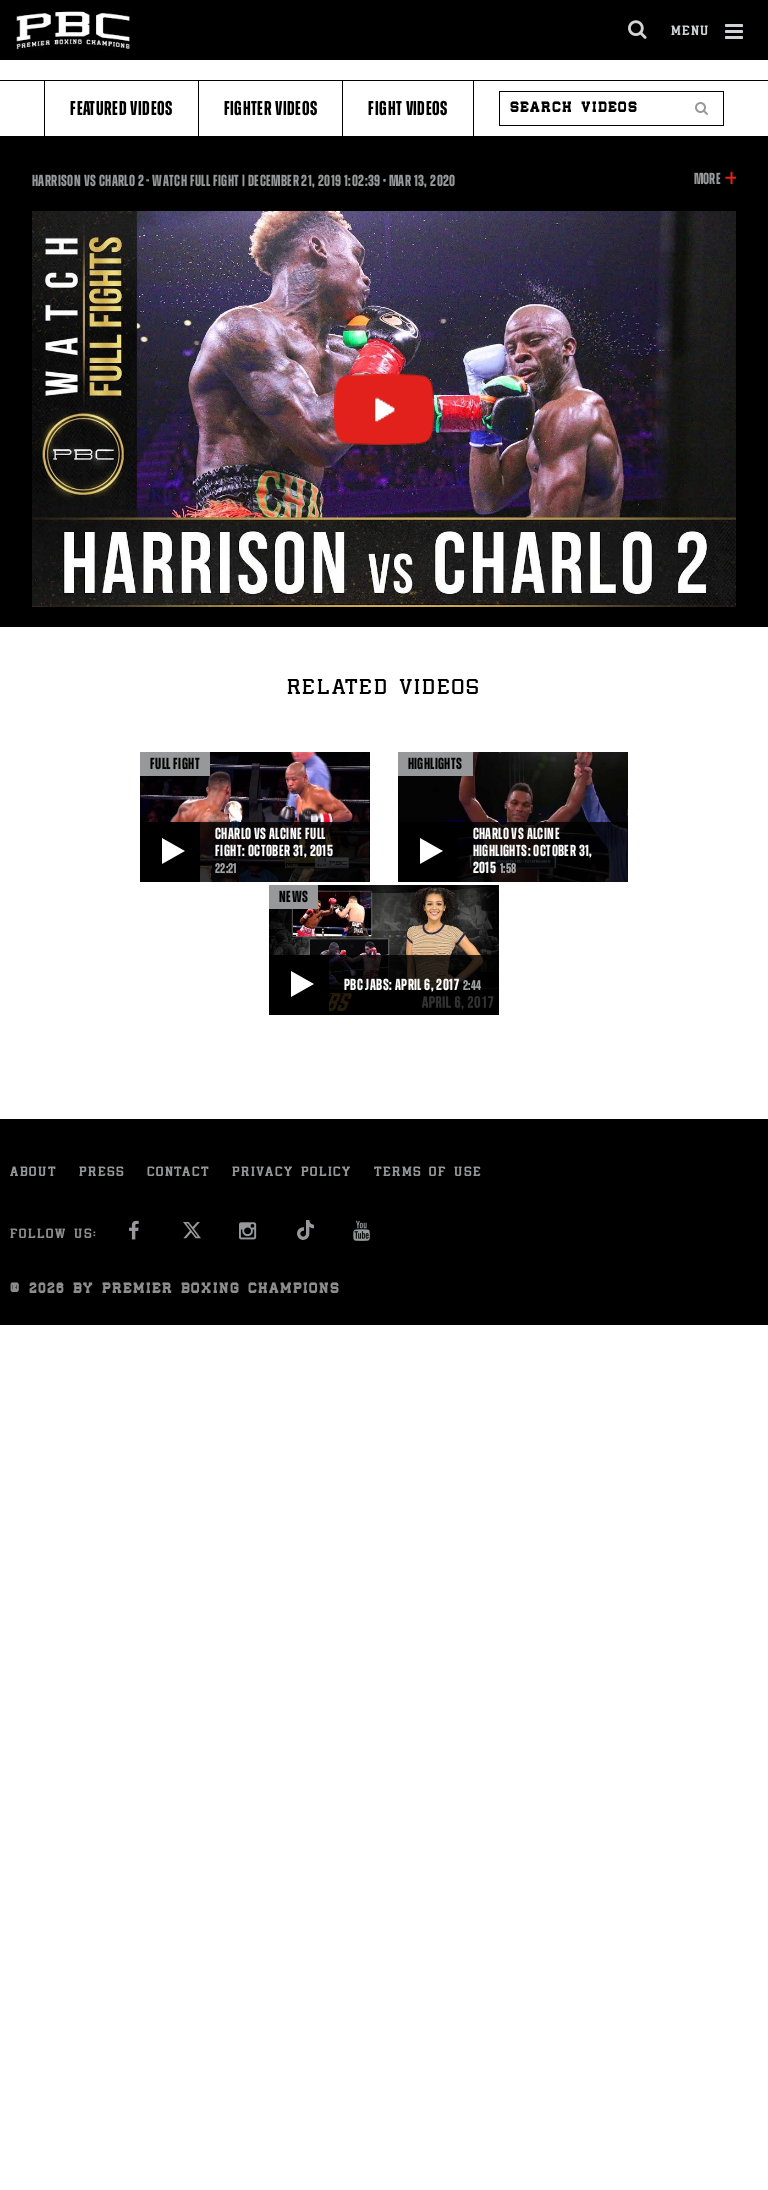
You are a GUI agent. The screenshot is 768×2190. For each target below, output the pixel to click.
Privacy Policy (292, 1173)
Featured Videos (121, 108)
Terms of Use (428, 1173)
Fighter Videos (271, 108)
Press (102, 1173)
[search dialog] (638, 30)
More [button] (707, 179)
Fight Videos (407, 108)
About (33, 1173)
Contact (178, 1173)
